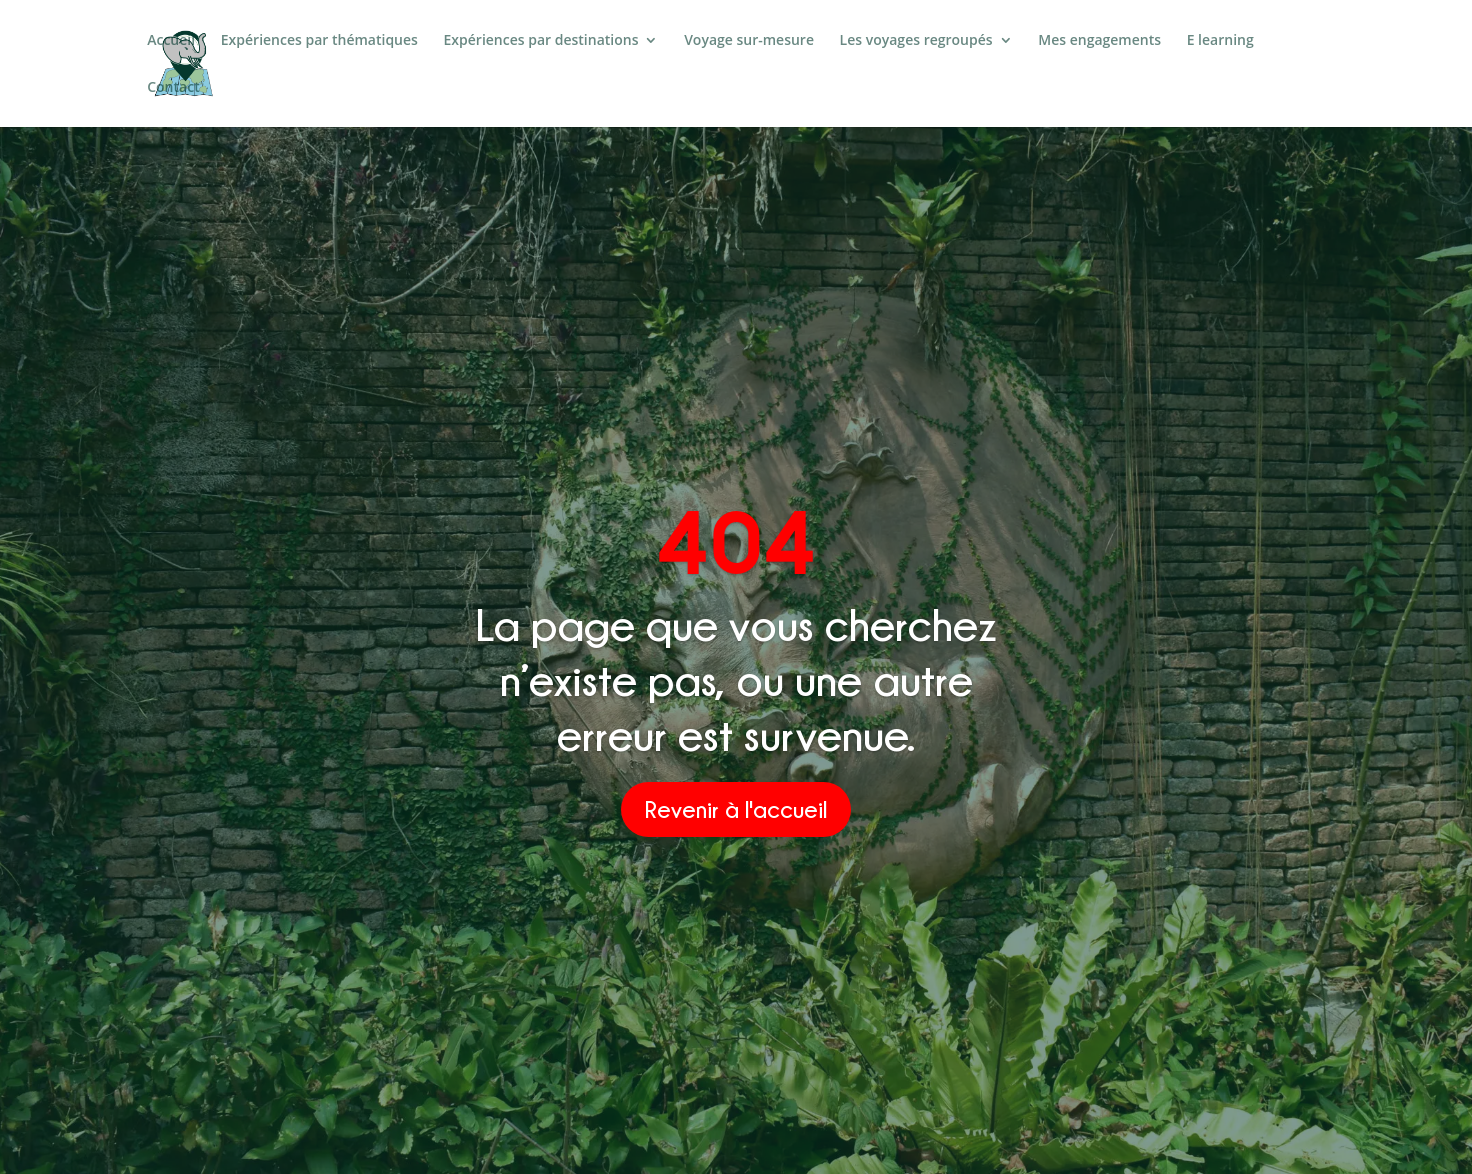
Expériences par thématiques (319, 41)
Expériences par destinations (541, 41)
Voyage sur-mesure (749, 41)
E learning (1220, 41)
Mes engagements (1099, 41)
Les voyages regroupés (916, 41)
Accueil (171, 41)
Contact (173, 88)
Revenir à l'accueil (736, 809)
